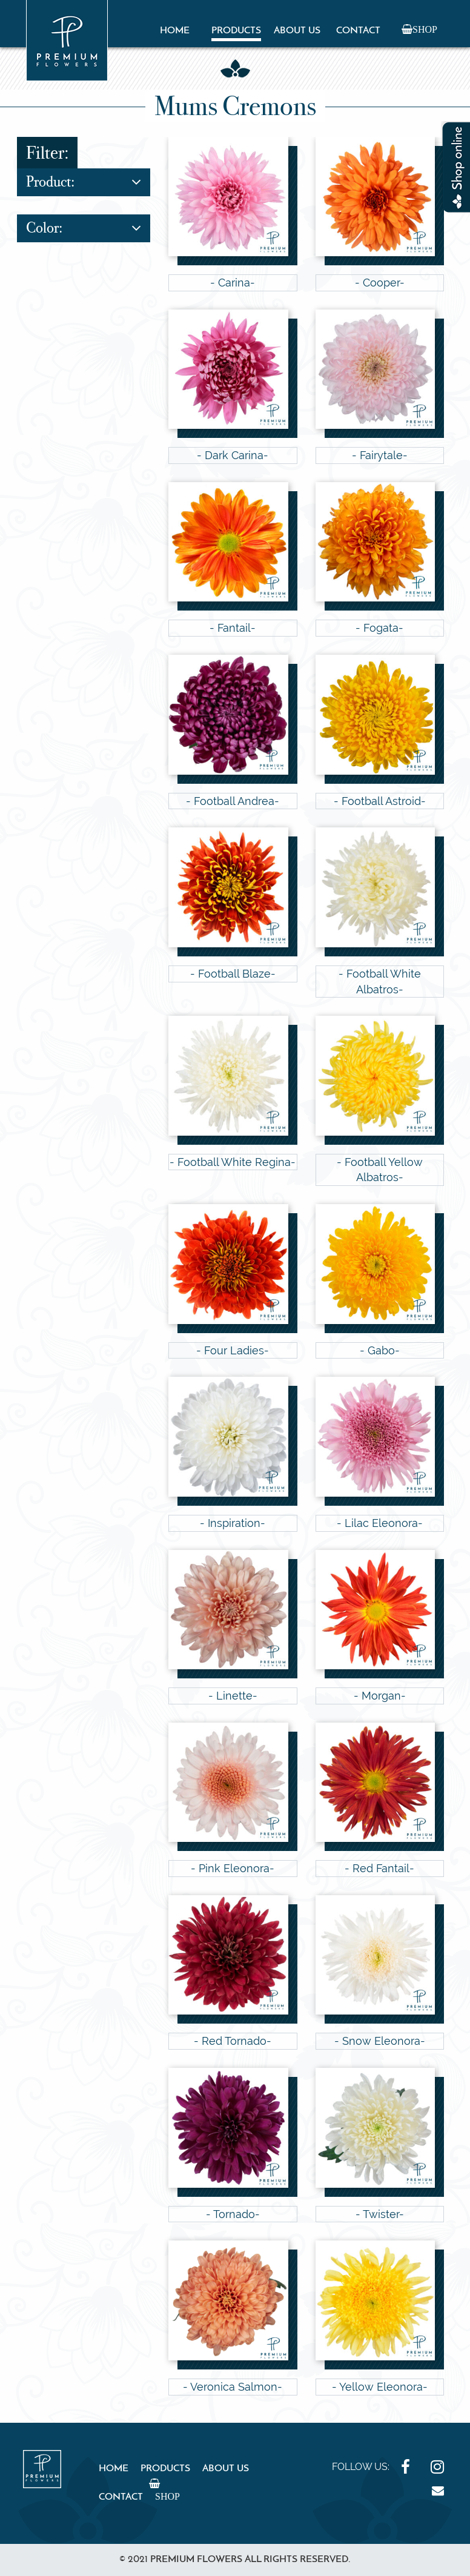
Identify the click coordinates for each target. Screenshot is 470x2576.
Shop (424, 29)
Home (175, 31)
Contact (358, 31)
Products (236, 31)
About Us (297, 31)
